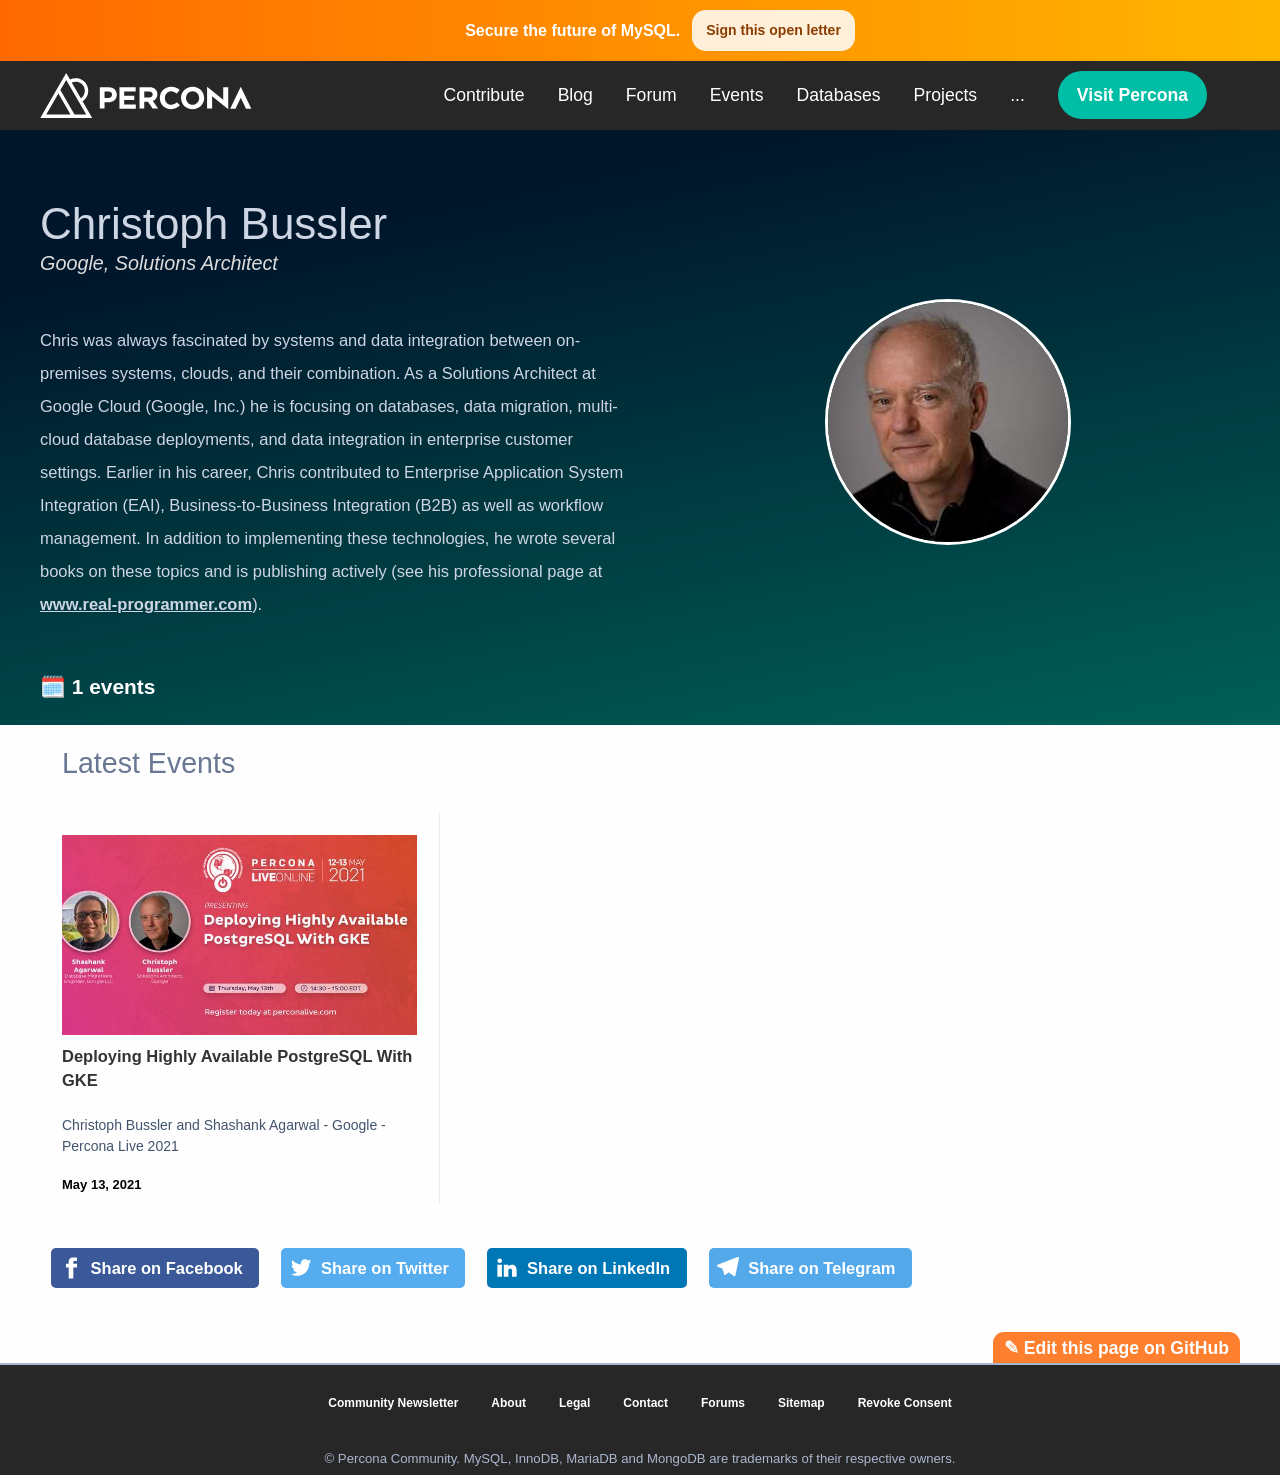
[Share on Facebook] (155, 1268)
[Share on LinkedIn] (586, 1268)
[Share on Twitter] (373, 1268)
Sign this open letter (773, 30)
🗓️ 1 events (97, 686)
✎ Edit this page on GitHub (1116, 1348)
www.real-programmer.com (146, 604)
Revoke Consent (905, 1403)
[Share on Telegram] (810, 1268)
